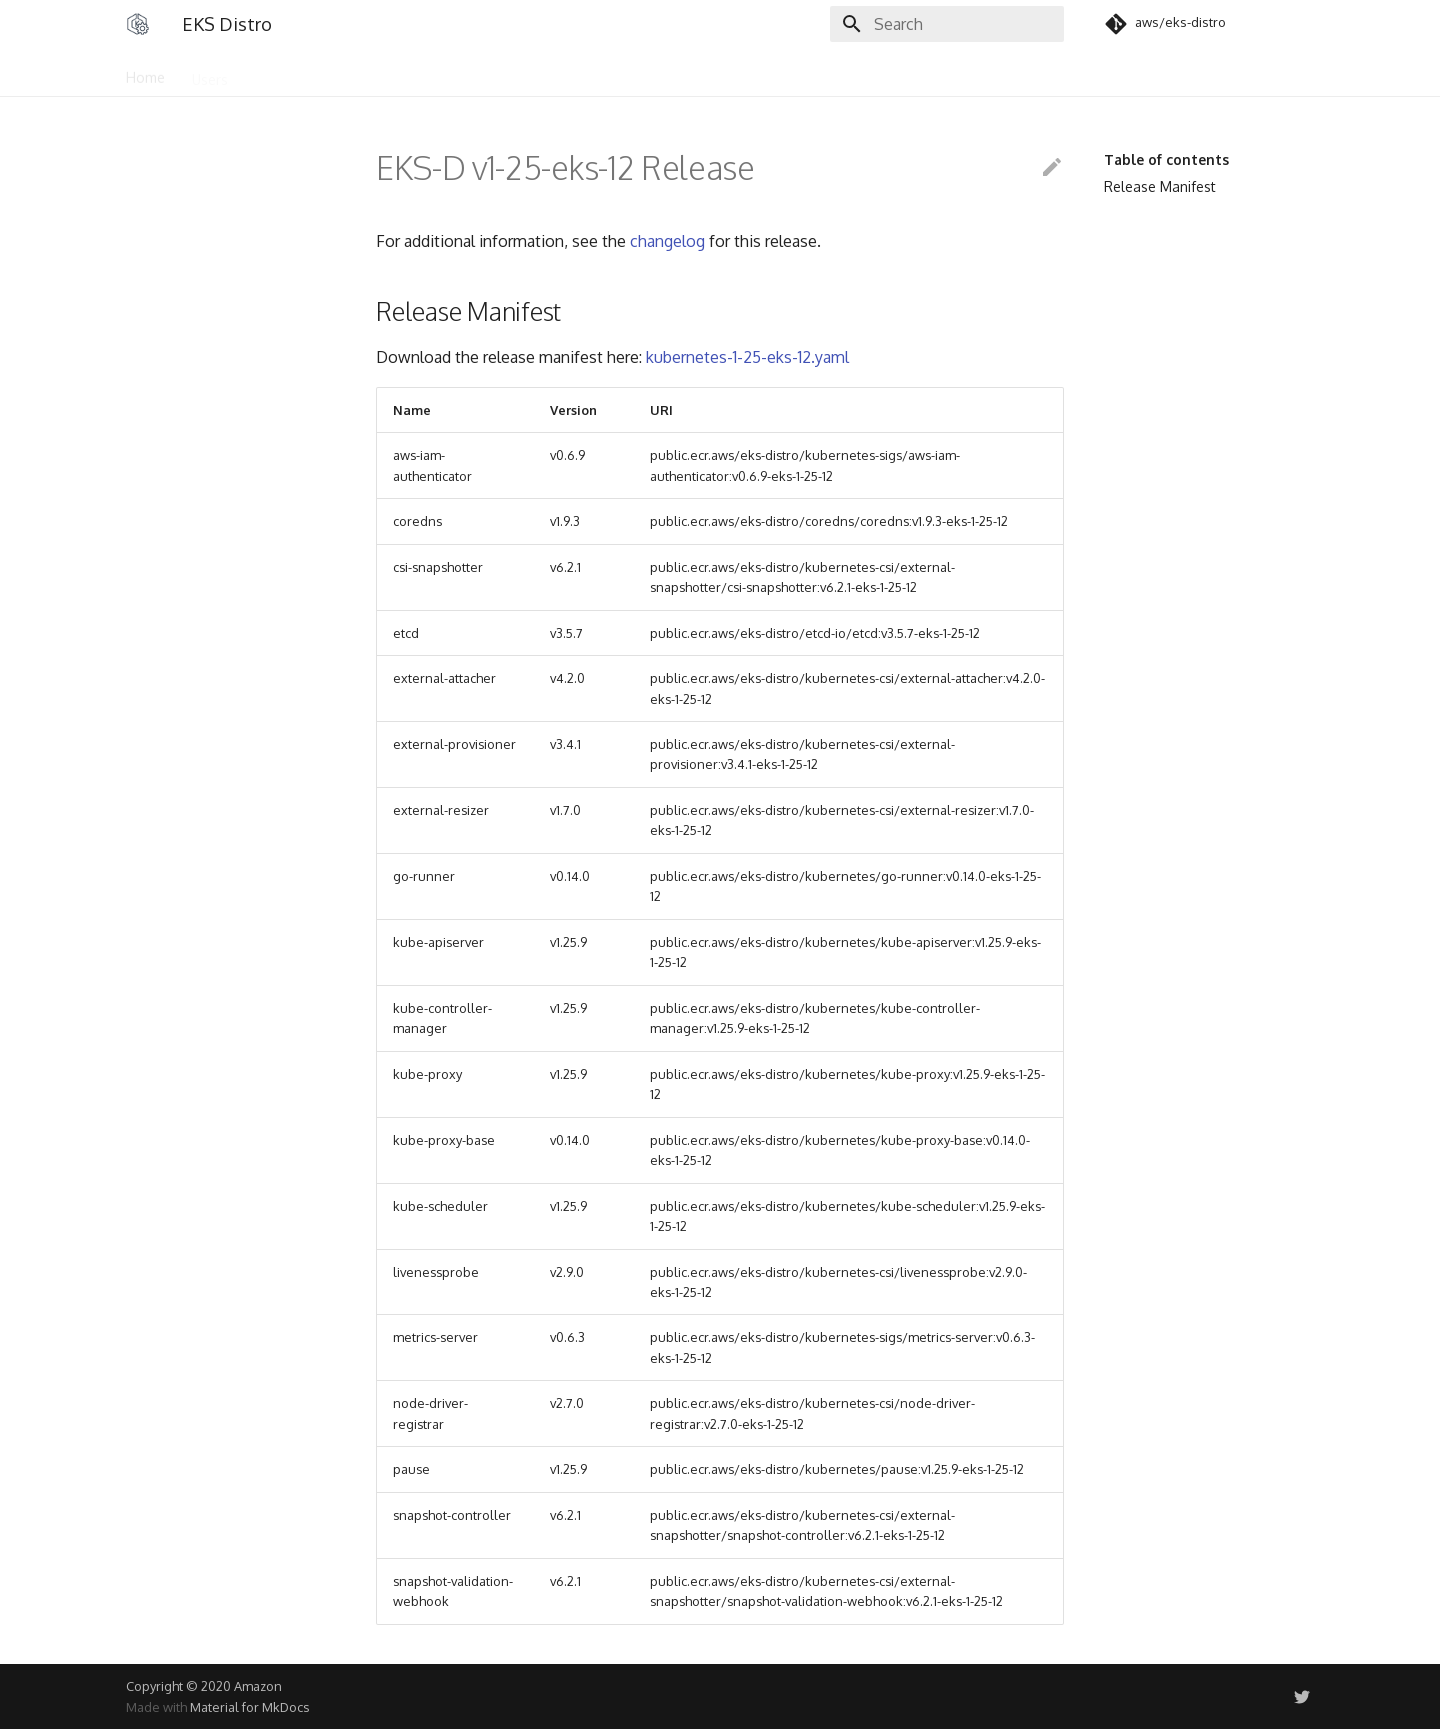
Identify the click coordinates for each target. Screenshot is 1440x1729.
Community (291, 72)
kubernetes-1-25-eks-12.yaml (747, 357)
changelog (667, 241)
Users (210, 72)
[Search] (947, 24)
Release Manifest (1160, 186)
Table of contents (1166, 159)
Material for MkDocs (249, 1707)
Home (145, 72)
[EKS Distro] (138, 24)
